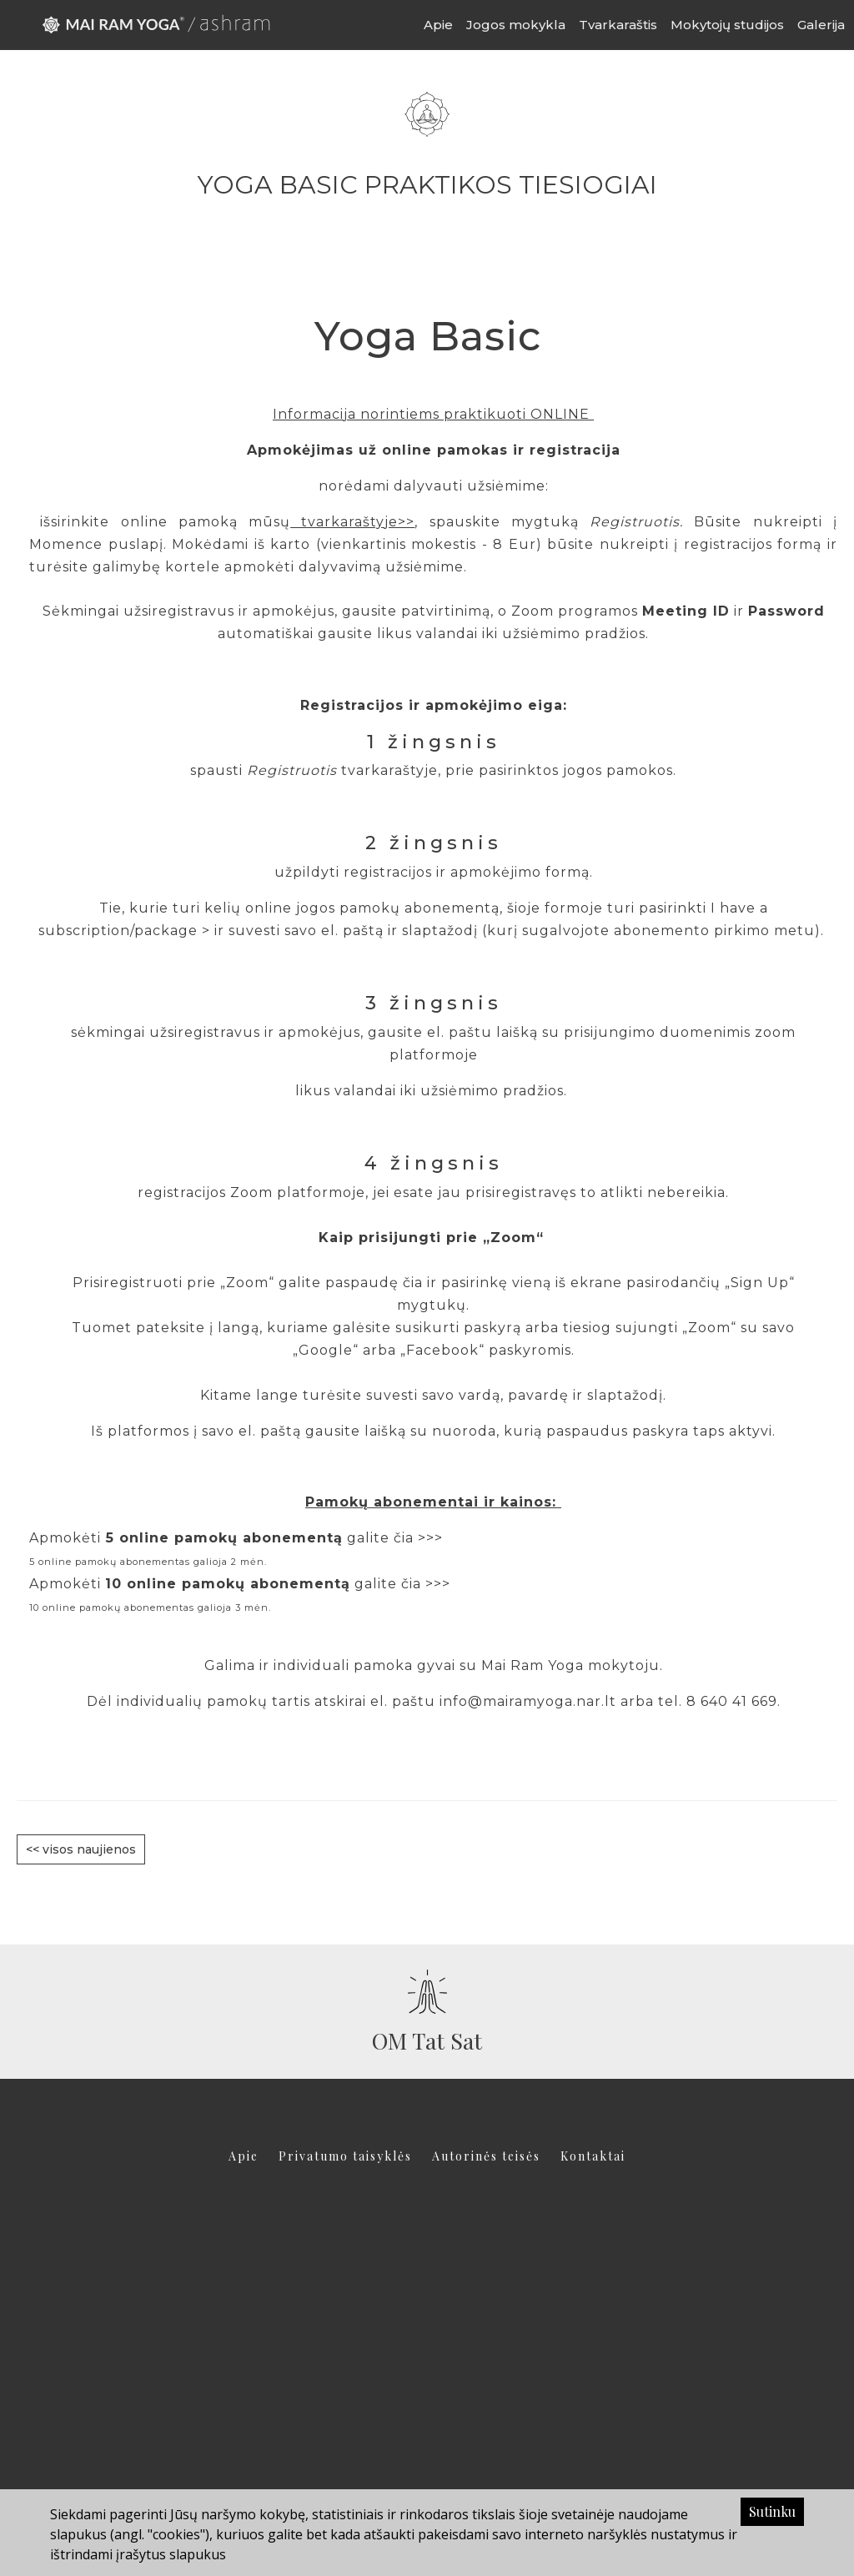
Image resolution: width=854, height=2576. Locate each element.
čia (413, 1283)
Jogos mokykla (515, 25)
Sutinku (772, 2511)
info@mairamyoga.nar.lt (528, 1701)
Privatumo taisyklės (345, 2156)
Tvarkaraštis (618, 25)
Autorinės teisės (486, 2156)
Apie (438, 25)
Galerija (821, 25)
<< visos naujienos (81, 1849)
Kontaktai (592, 2156)
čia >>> (418, 1538)
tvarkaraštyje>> (352, 522)
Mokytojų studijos (727, 25)
